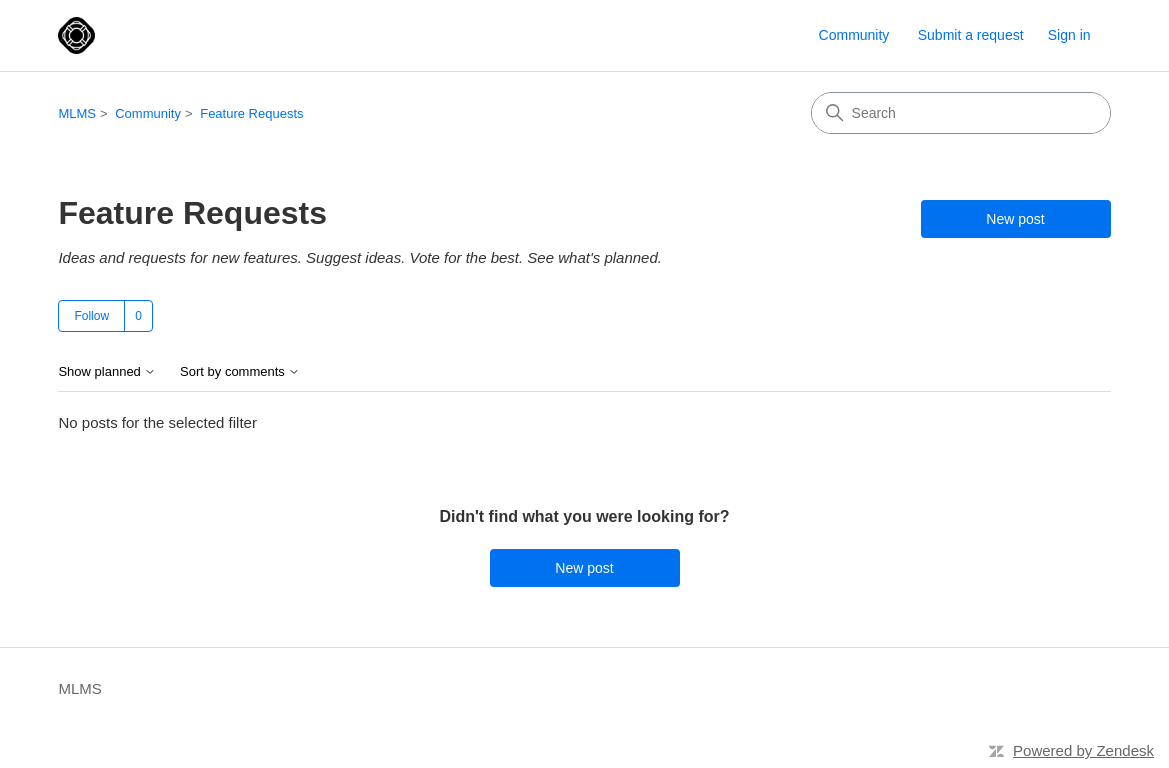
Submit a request (971, 35)
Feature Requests (251, 113)
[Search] (961, 113)
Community (854, 35)
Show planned (107, 372)
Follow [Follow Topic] (91, 316)
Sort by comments (240, 372)
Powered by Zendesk (1083, 750)
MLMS (77, 113)
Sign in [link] (1069, 35)
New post (1015, 219)
